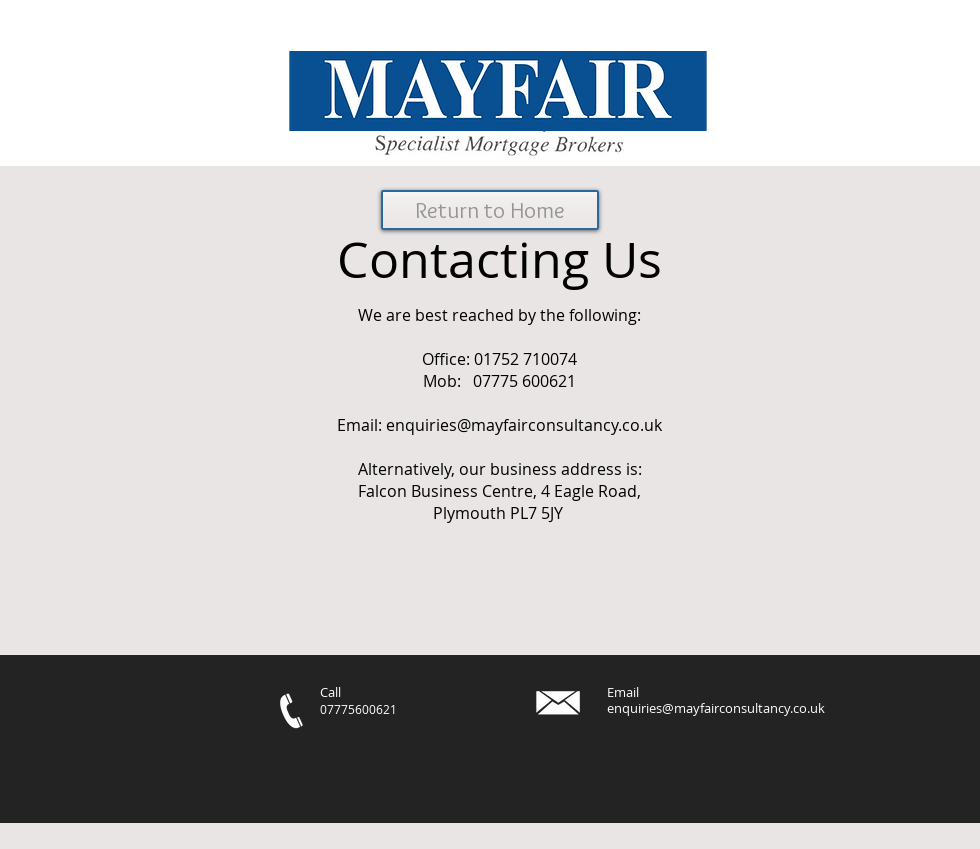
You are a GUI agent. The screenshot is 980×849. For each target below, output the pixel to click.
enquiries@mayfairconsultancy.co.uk (524, 425)
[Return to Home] (490, 210)
